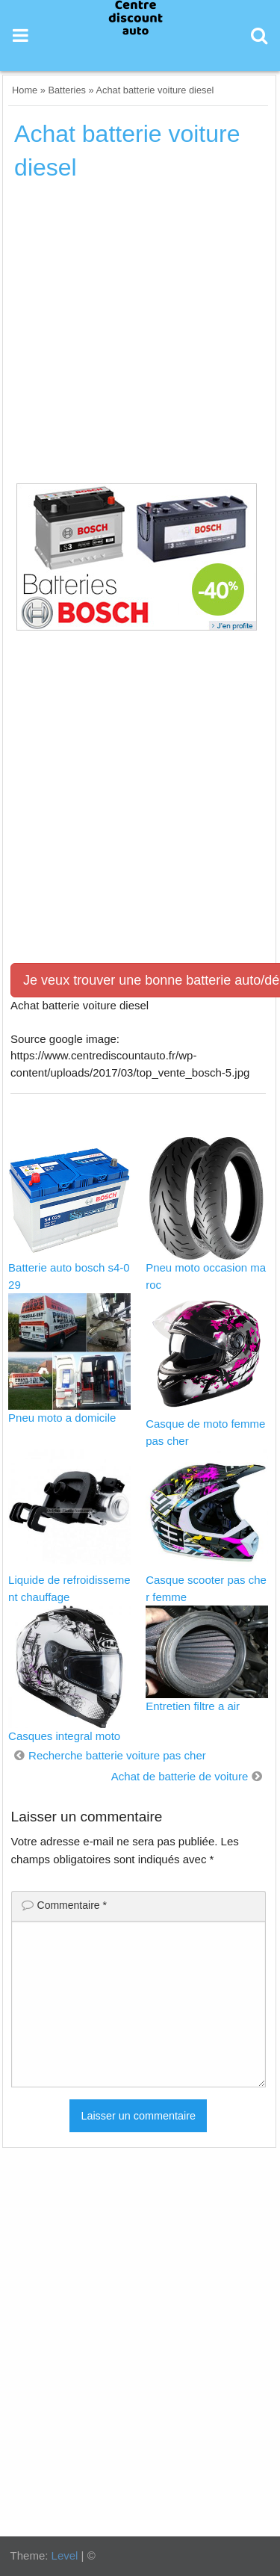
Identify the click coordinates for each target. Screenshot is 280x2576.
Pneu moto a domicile (62, 1417)
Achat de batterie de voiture (179, 1776)
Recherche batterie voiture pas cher (117, 1755)
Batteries (67, 90)
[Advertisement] (140, 337)
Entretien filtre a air (193, 1706)
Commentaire (72, 1905)
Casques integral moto (64, 1736)
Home (24, 90)
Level (65, 2555)
